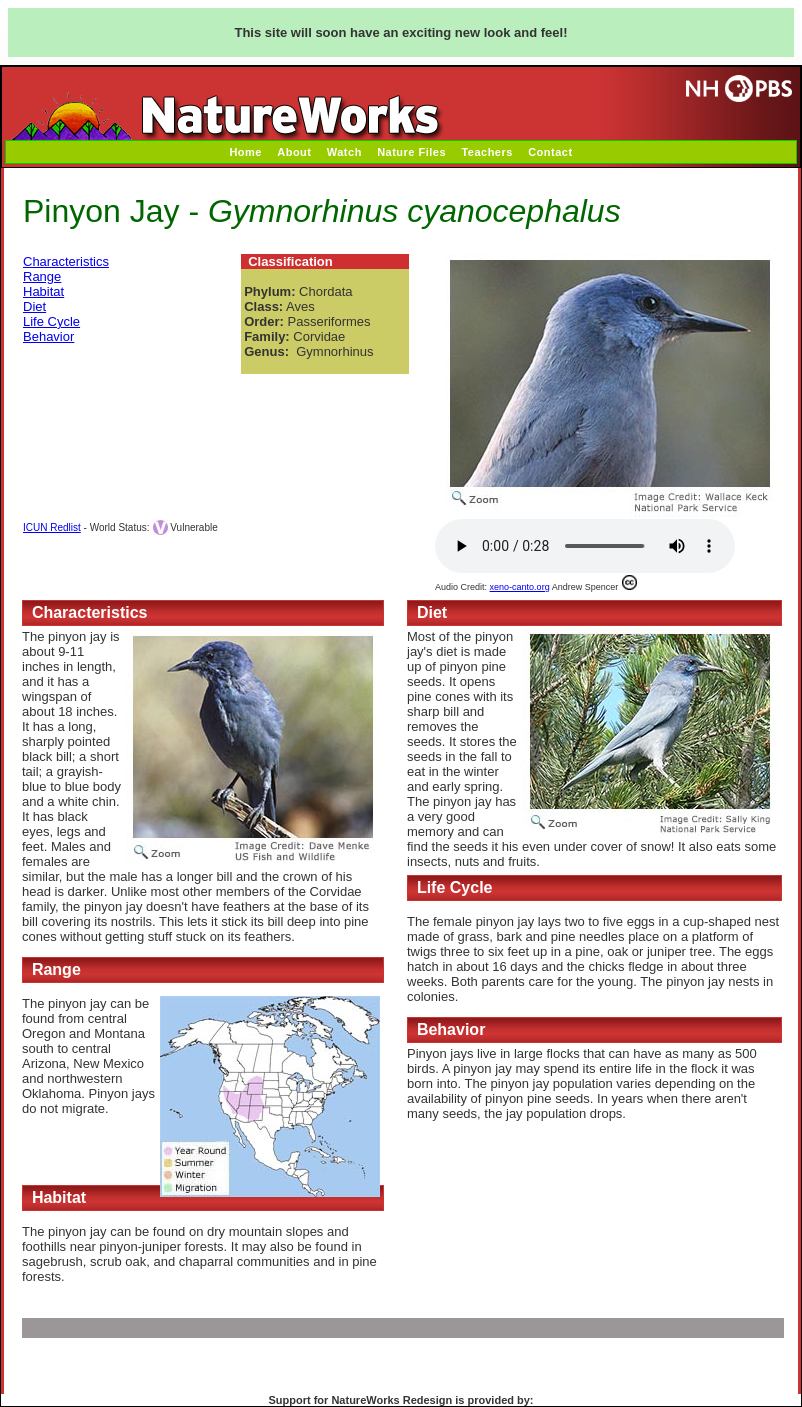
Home (245, 152)
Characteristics (66, 261)
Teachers (487, 152)
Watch (344, 152)
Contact (550, 152)
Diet (34, 306)
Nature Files (411, 152)
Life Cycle (51, 321)
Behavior (48, 336)
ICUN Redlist (52, 527)
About (294, 152)
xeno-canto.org (520, 587)
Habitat (43, 291)
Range (42, 276)
